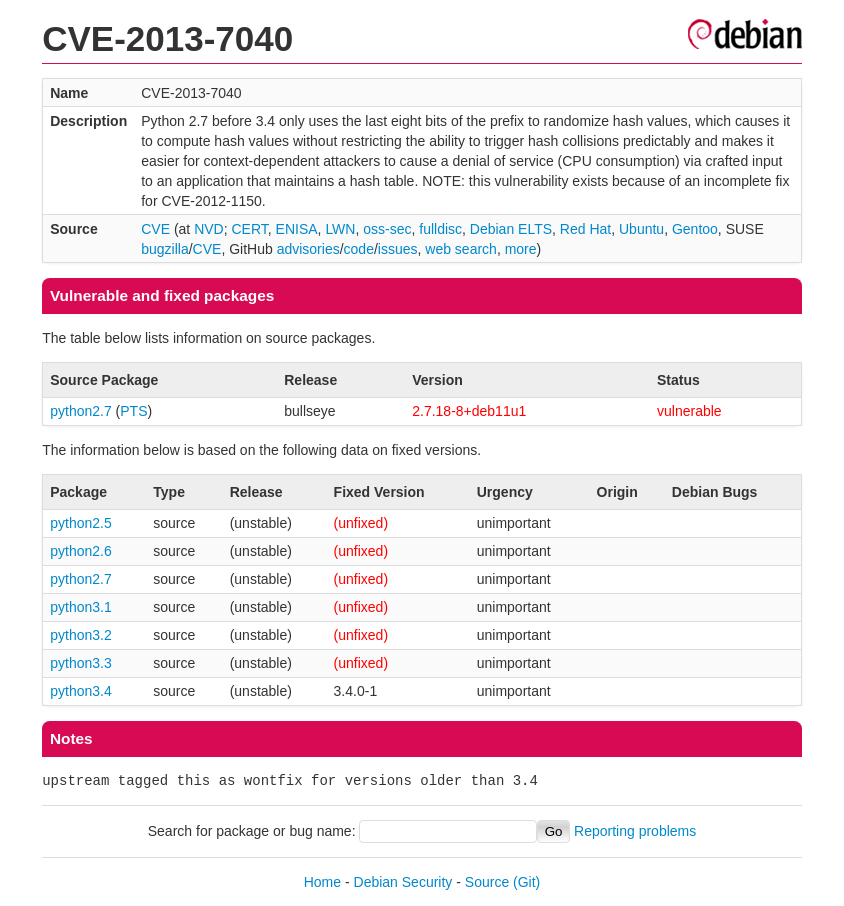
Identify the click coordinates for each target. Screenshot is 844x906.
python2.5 (81, 523)
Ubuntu (641, 229)
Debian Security (403, 882)
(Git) (526, 882)
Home (322, 882)
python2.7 (81, 411)
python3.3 (81, 663)
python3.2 (81, 635)
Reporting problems (635, 831)
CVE (155, 229)
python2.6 (81, 551)
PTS (133, 411)
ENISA (297, 229)
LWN (340, 229)
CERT (249, 229)
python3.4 (81, 691)
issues (398, 249)
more (521, 249)
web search (461, 249)
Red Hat (585, 229)
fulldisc (440, 229)
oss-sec (387, 229)
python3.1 (81, 607)
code (359, 249)
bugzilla (164, 249)
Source (487, 882)
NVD (209, 229)
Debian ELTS (511, 229)
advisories (308, 249)
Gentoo (695, 229)
